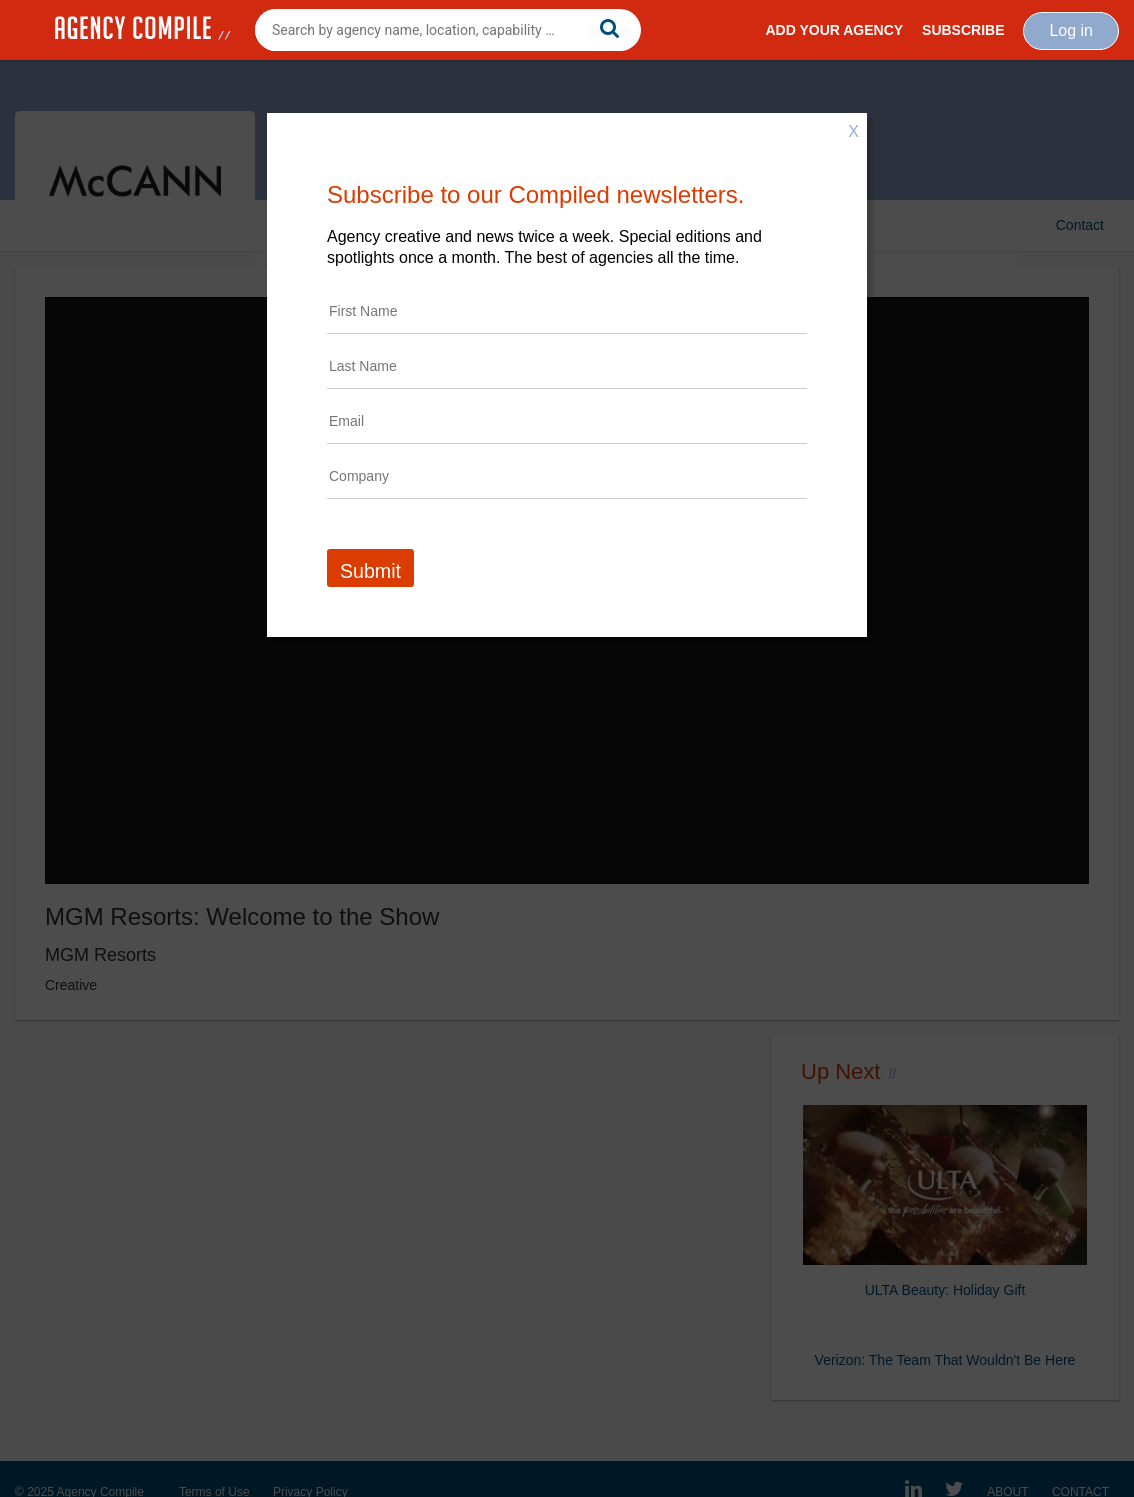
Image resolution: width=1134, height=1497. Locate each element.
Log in (1071, 30)
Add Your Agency (834, 30)
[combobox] (448, 30)
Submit (370, 571)
